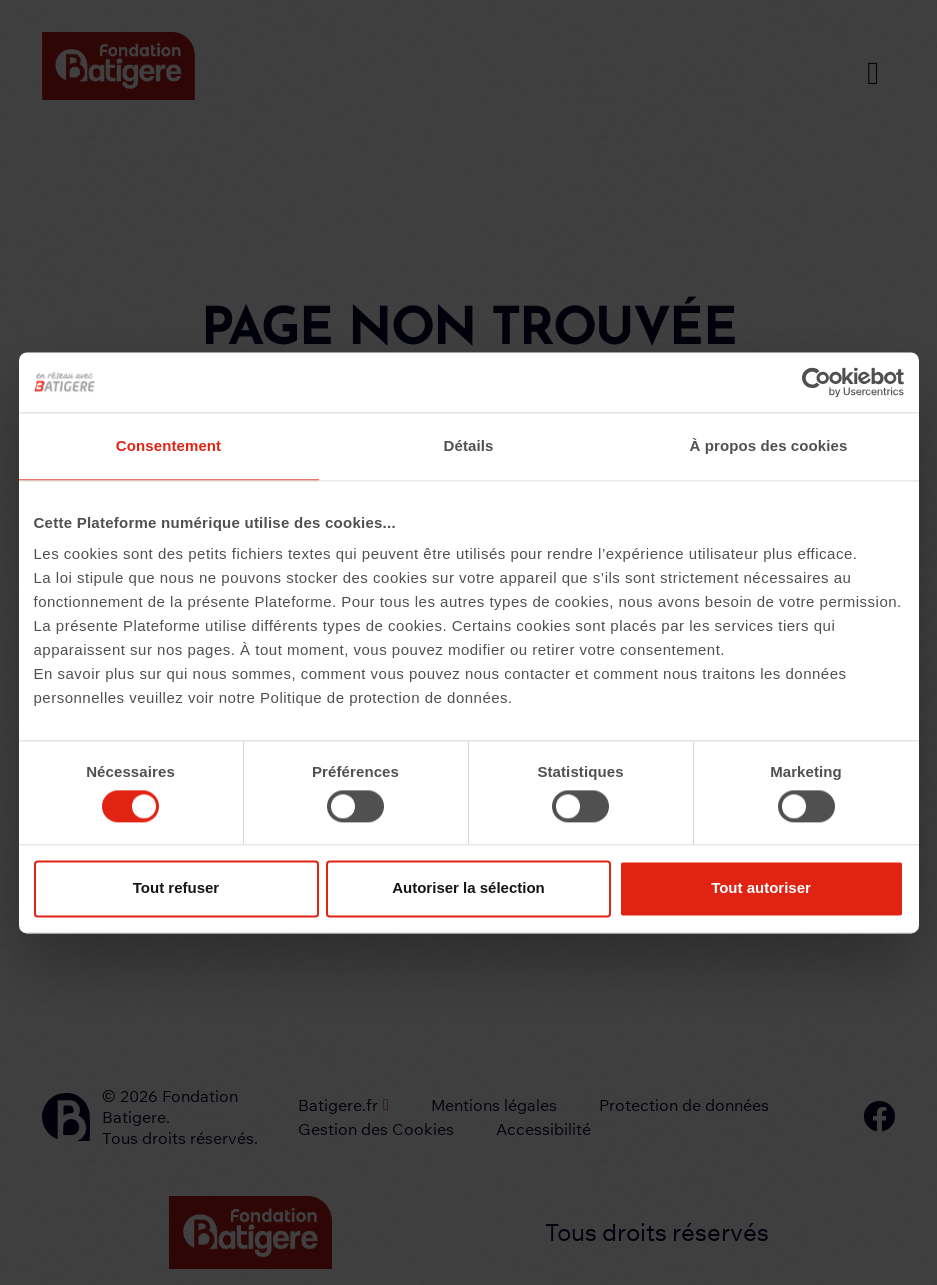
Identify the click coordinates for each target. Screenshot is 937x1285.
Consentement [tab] (168, 445)
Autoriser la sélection (468, 888)
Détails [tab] (469, 445)
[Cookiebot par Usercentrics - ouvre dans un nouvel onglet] (816, 382)
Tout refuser (176, 888)
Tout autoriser (761, 888)
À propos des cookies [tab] (769, 445)
